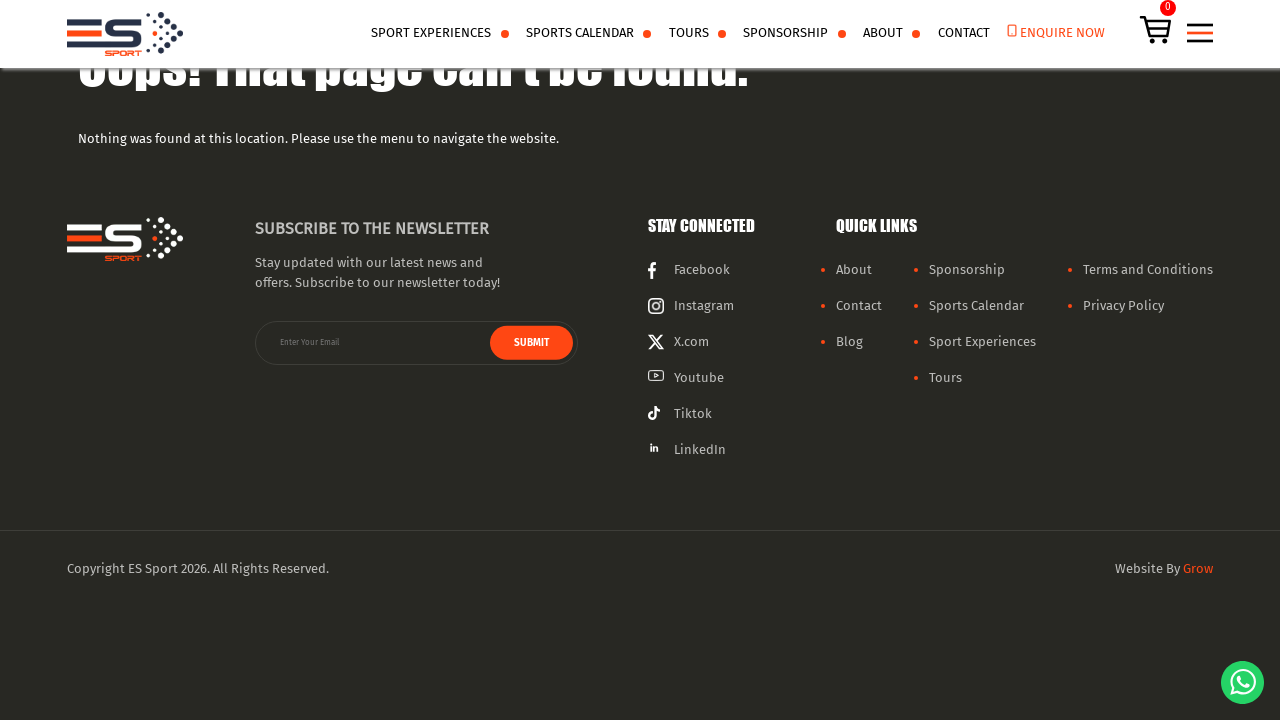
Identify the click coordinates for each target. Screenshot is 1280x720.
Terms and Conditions (1148, 270)
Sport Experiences (982, 342)
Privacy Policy (1123, 306)
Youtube (699, 378)
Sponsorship (785, 33)
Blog (849, 342)
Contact (964, 33)
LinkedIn (700, 450)
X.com (691, 342)
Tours (689, 33)
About (883, 33)
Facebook (702, 270)
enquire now (1062, 33)
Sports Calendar (580, 33)
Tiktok (693, 414)
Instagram (704, 306)
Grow (1198, 569)
